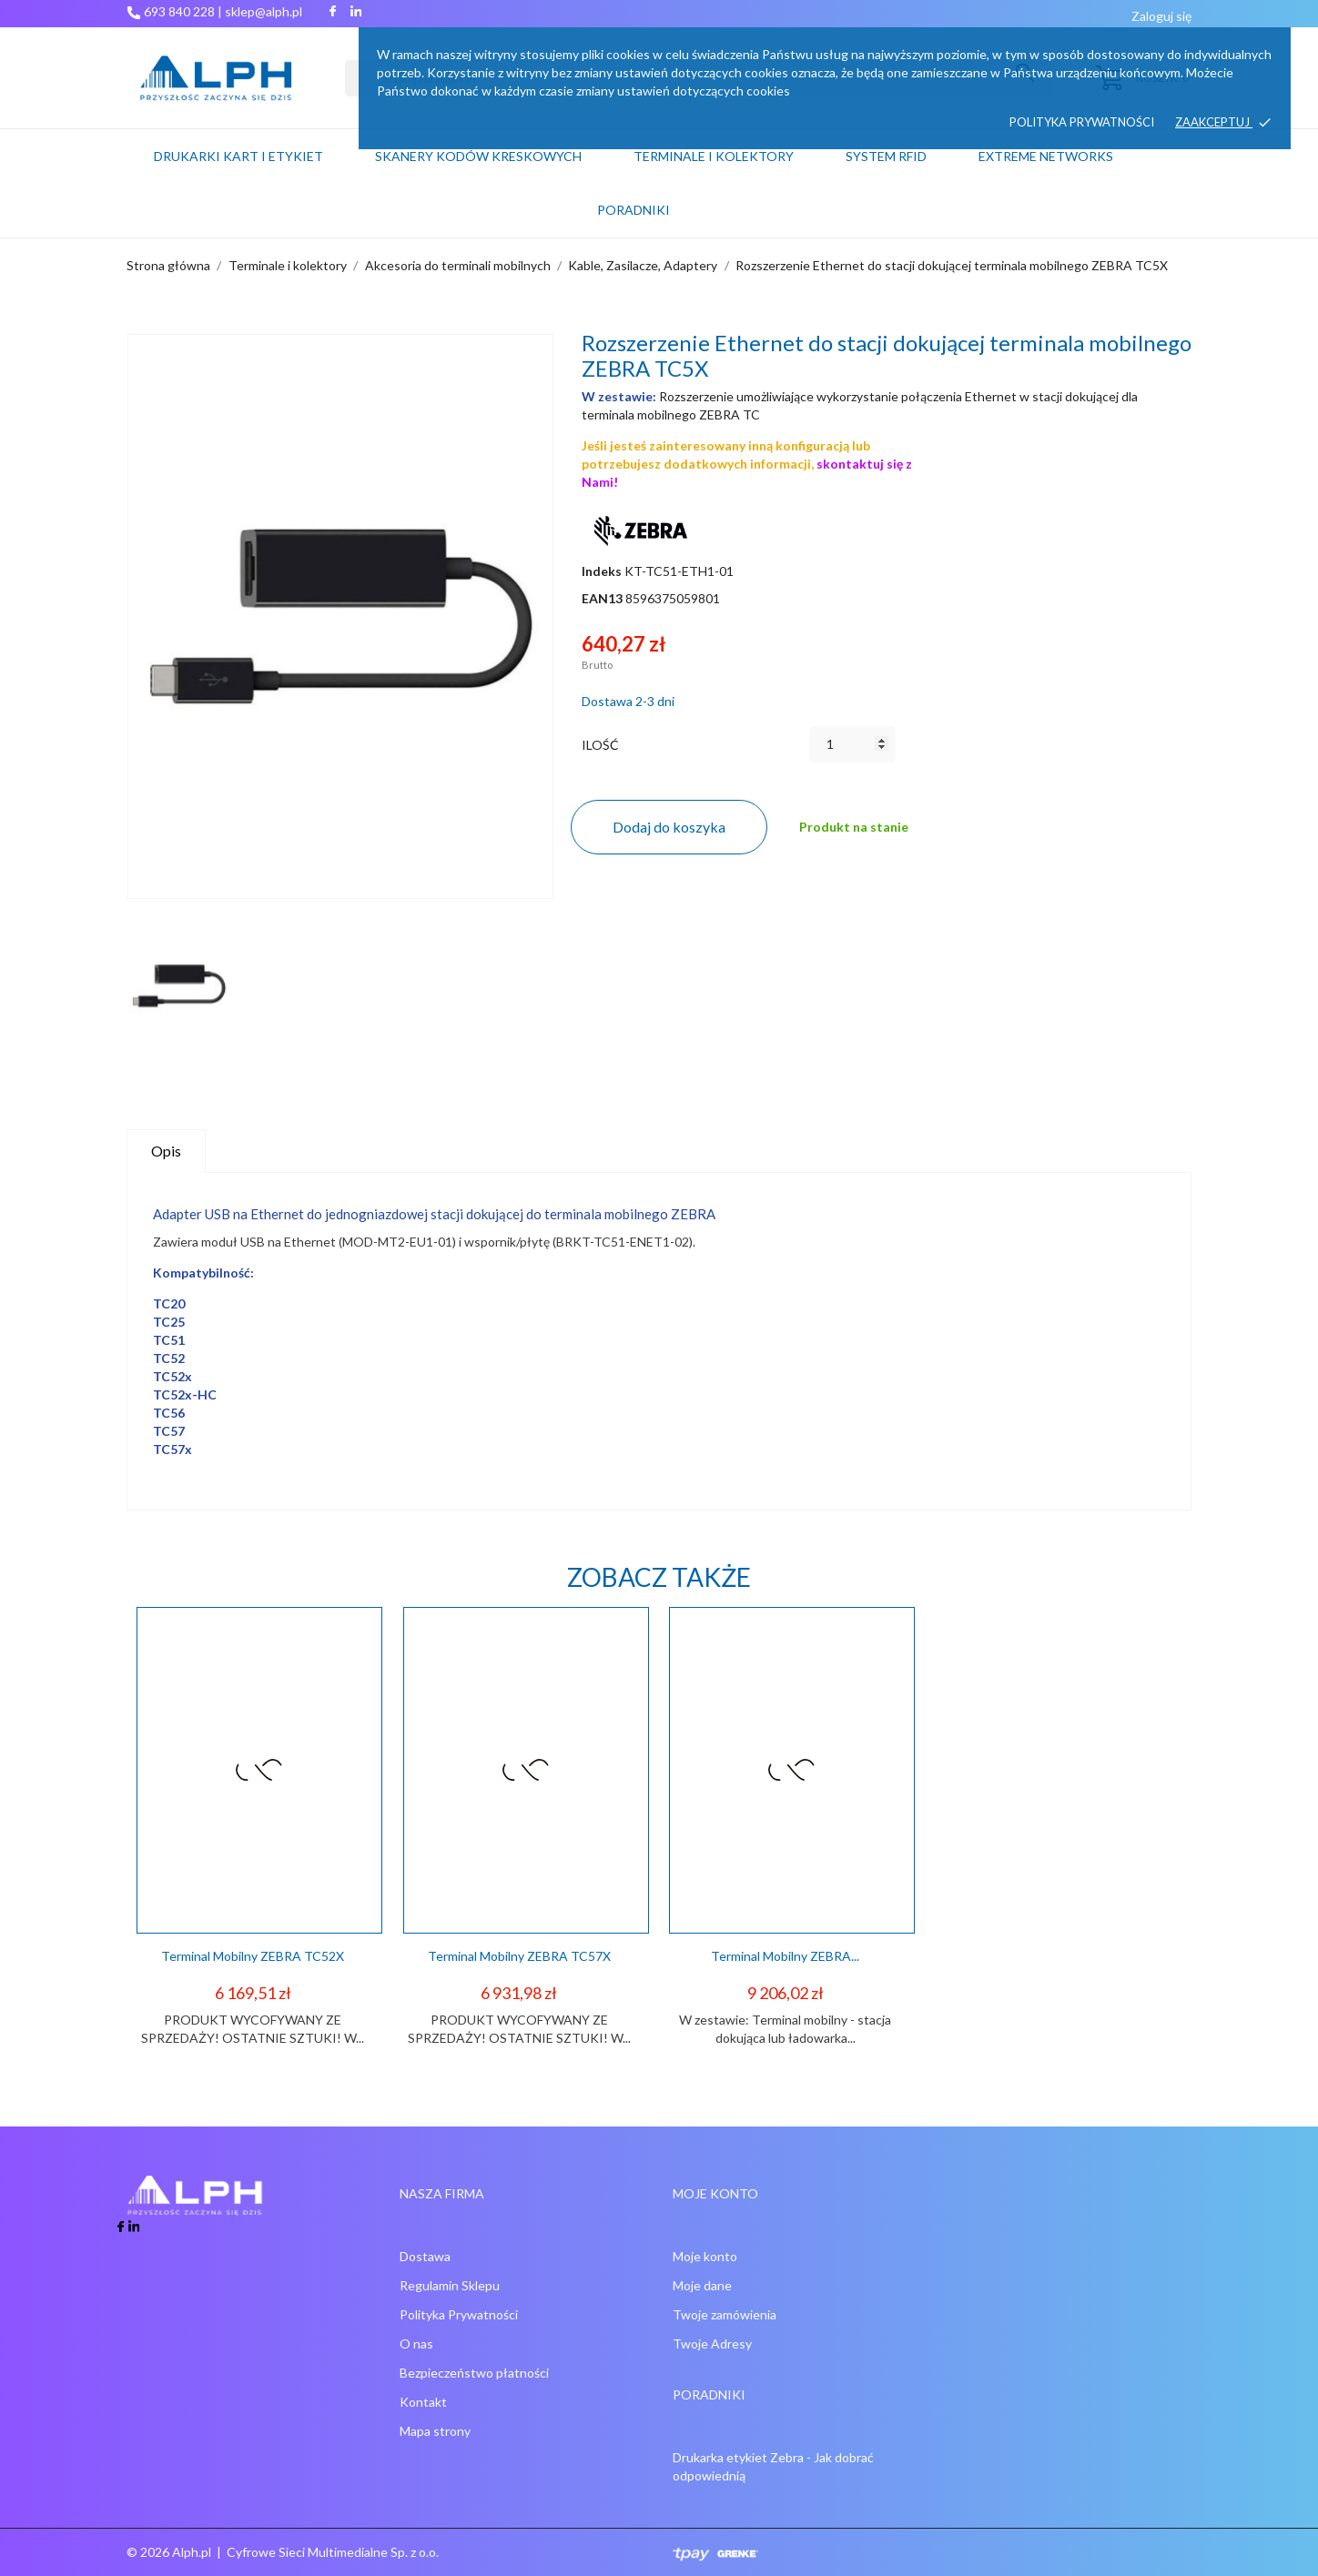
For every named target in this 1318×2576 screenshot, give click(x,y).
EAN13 (602, 598)
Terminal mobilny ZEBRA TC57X (519, 1956)
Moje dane (702, 2285)
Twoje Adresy (712, 2343)
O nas (416, 2343)
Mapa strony (435, 2431)
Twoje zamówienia (724, 2314)
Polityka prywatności (1081, 122)
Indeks (602, 571)
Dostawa (425, 2256)
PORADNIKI (633, 209)
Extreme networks (1045, 156)
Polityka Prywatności (459, 2314)
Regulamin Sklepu (450, 2285)
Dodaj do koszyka (669, 826)
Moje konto (705, 2256)
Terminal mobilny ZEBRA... (785, 1956)
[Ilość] (852, 744)
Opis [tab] (166, 1150)
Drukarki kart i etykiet (238, 156)
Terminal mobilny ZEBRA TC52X (252, 1956)
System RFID (886, 156)
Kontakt (423, 2401)
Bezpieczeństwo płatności (474, 2372)
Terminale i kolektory (714, 156)
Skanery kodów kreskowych (478, 156)
